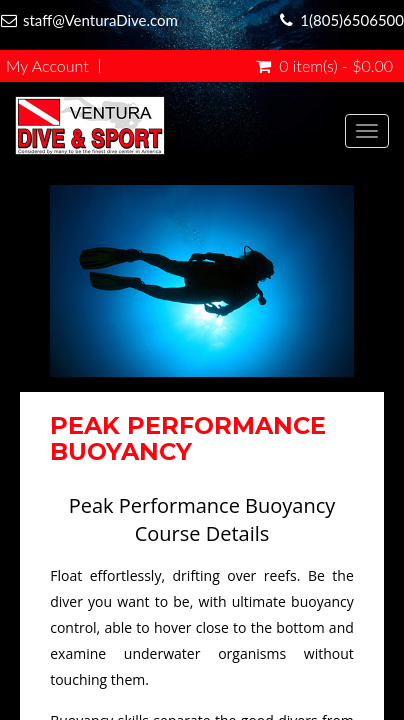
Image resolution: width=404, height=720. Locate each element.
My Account (47, 66)
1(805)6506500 (352, 20)
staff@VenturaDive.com (100, 20)
